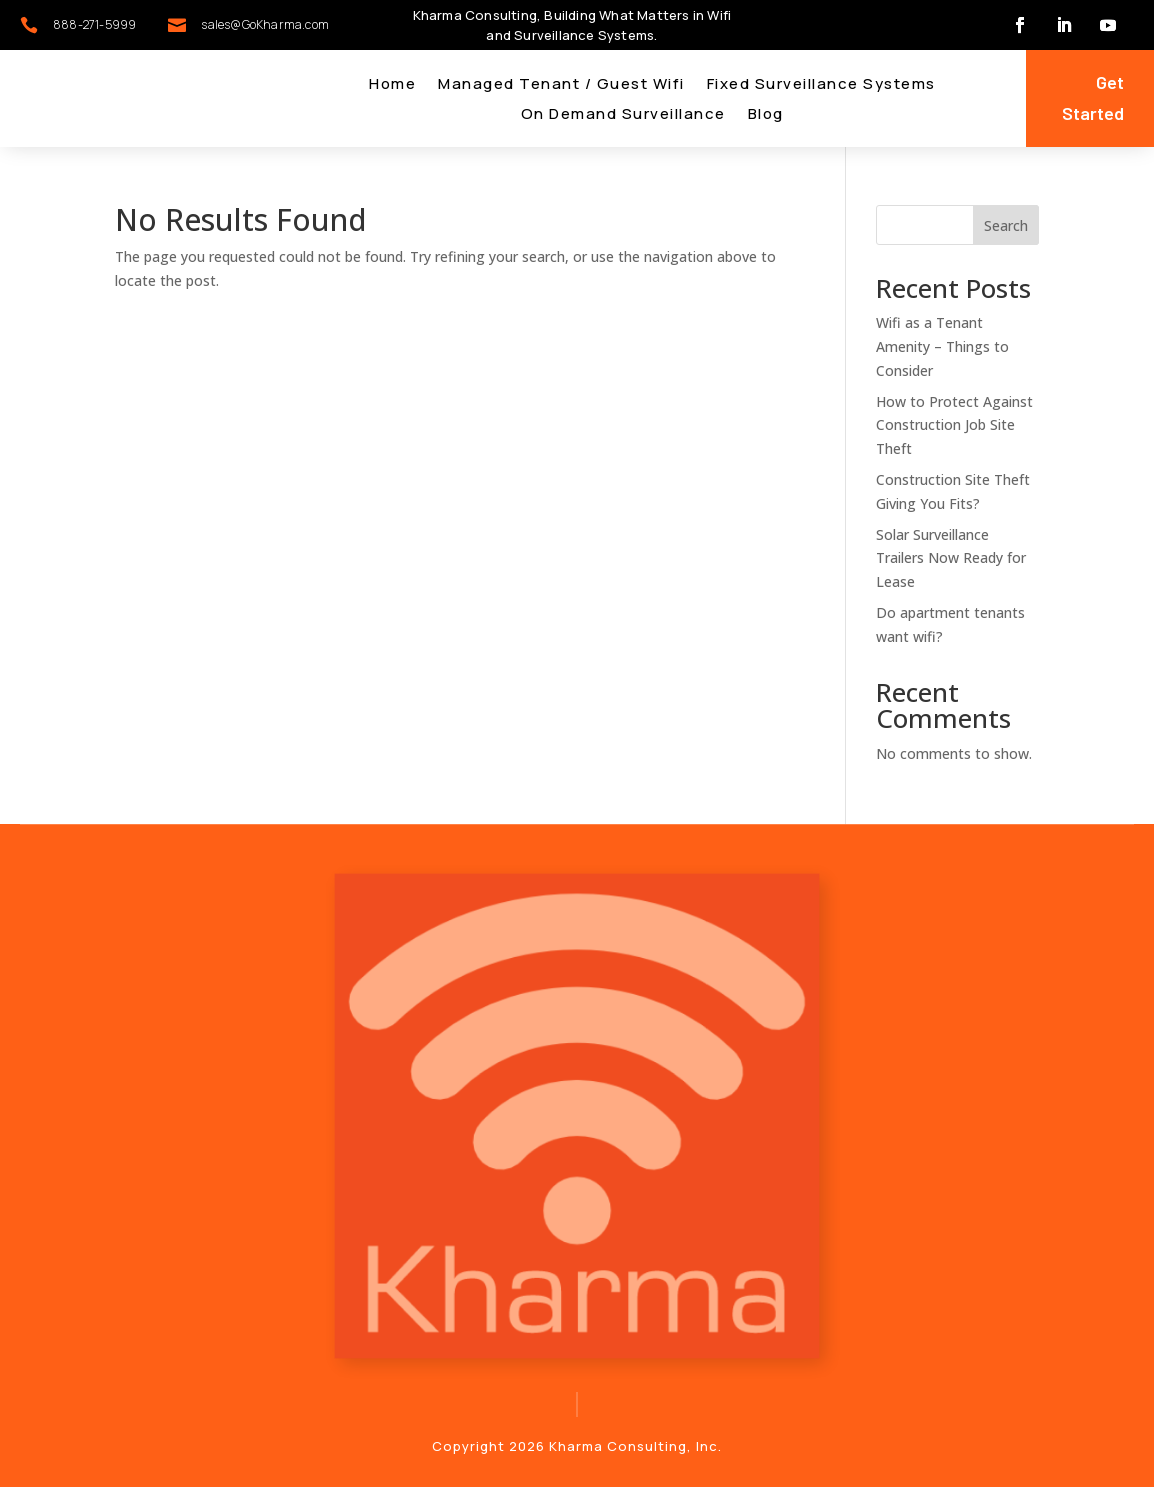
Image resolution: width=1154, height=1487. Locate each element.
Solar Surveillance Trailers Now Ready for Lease (951, 558)
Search (1006, 225)
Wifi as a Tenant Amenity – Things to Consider (942, 346)
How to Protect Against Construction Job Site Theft (954, 425)
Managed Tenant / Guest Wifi (561, 85)
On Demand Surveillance (623, 115)
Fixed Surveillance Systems (821, 85)
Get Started (1093, 97)
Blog (766, 115)
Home (392, 85)
